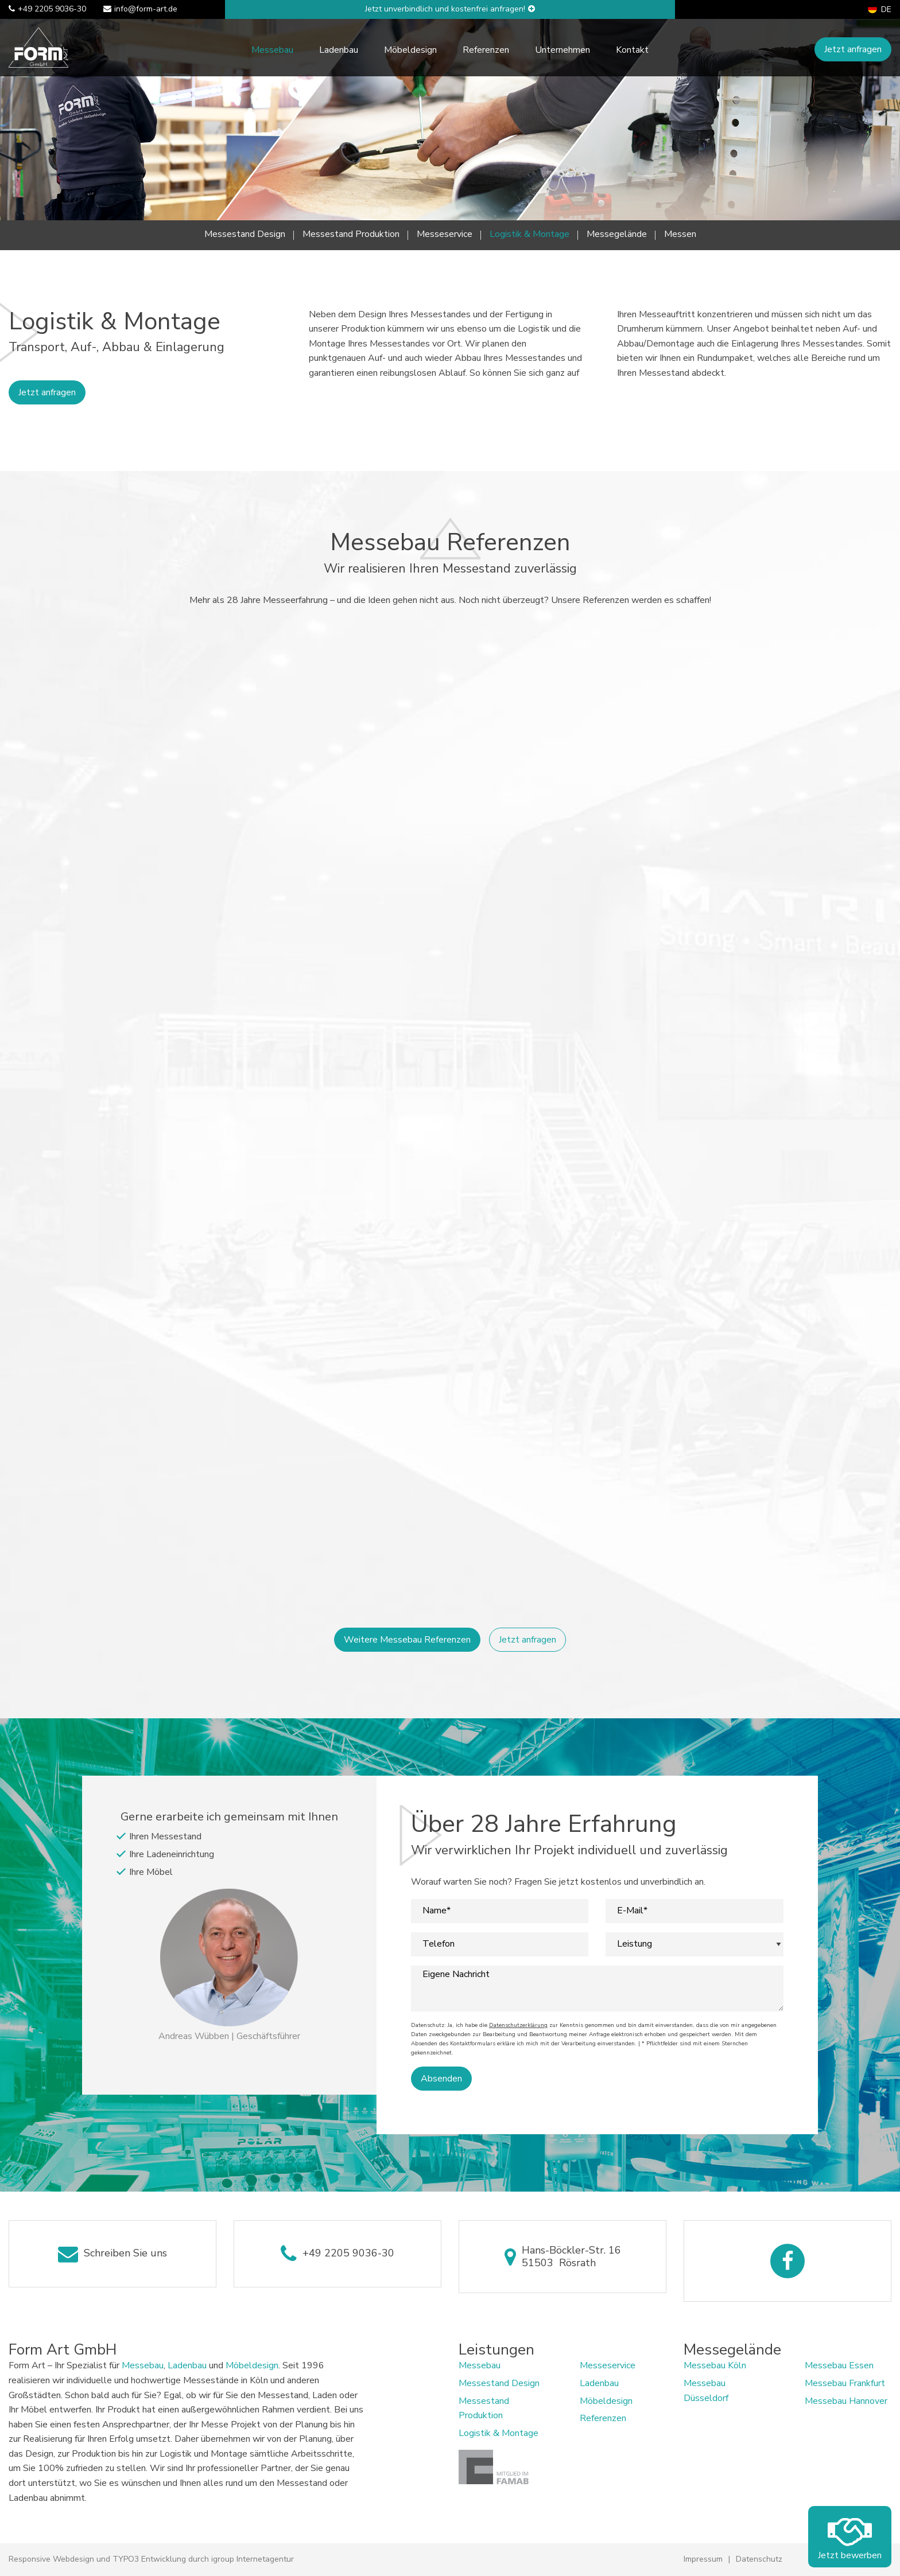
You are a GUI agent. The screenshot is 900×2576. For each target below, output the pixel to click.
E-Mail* (632, 1910)
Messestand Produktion (350, 234)
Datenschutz (759, 2559)
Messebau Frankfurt (845, 2383)
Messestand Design (244, 234)
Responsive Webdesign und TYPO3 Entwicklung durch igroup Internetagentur (151, 2559)
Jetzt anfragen (853, 49)
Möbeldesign (410, 50)
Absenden (441, 2078)
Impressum (703, 2559)
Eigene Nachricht (456, 1974)
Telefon (438, 1944)
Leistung (634, 1944)
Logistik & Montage (529, 234)
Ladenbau (338, 50)
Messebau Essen (839, 2365)
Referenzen (486, 50)
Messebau (272, 50)
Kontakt (632, 50)
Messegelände (617, 234)
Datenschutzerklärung (518, 2025)
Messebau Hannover (846, 2401)
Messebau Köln (715, 2365)
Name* (436, 1910)
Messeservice (444, 234)
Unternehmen (562, 50)
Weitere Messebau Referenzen (407, 1639)
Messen (680, 234)
